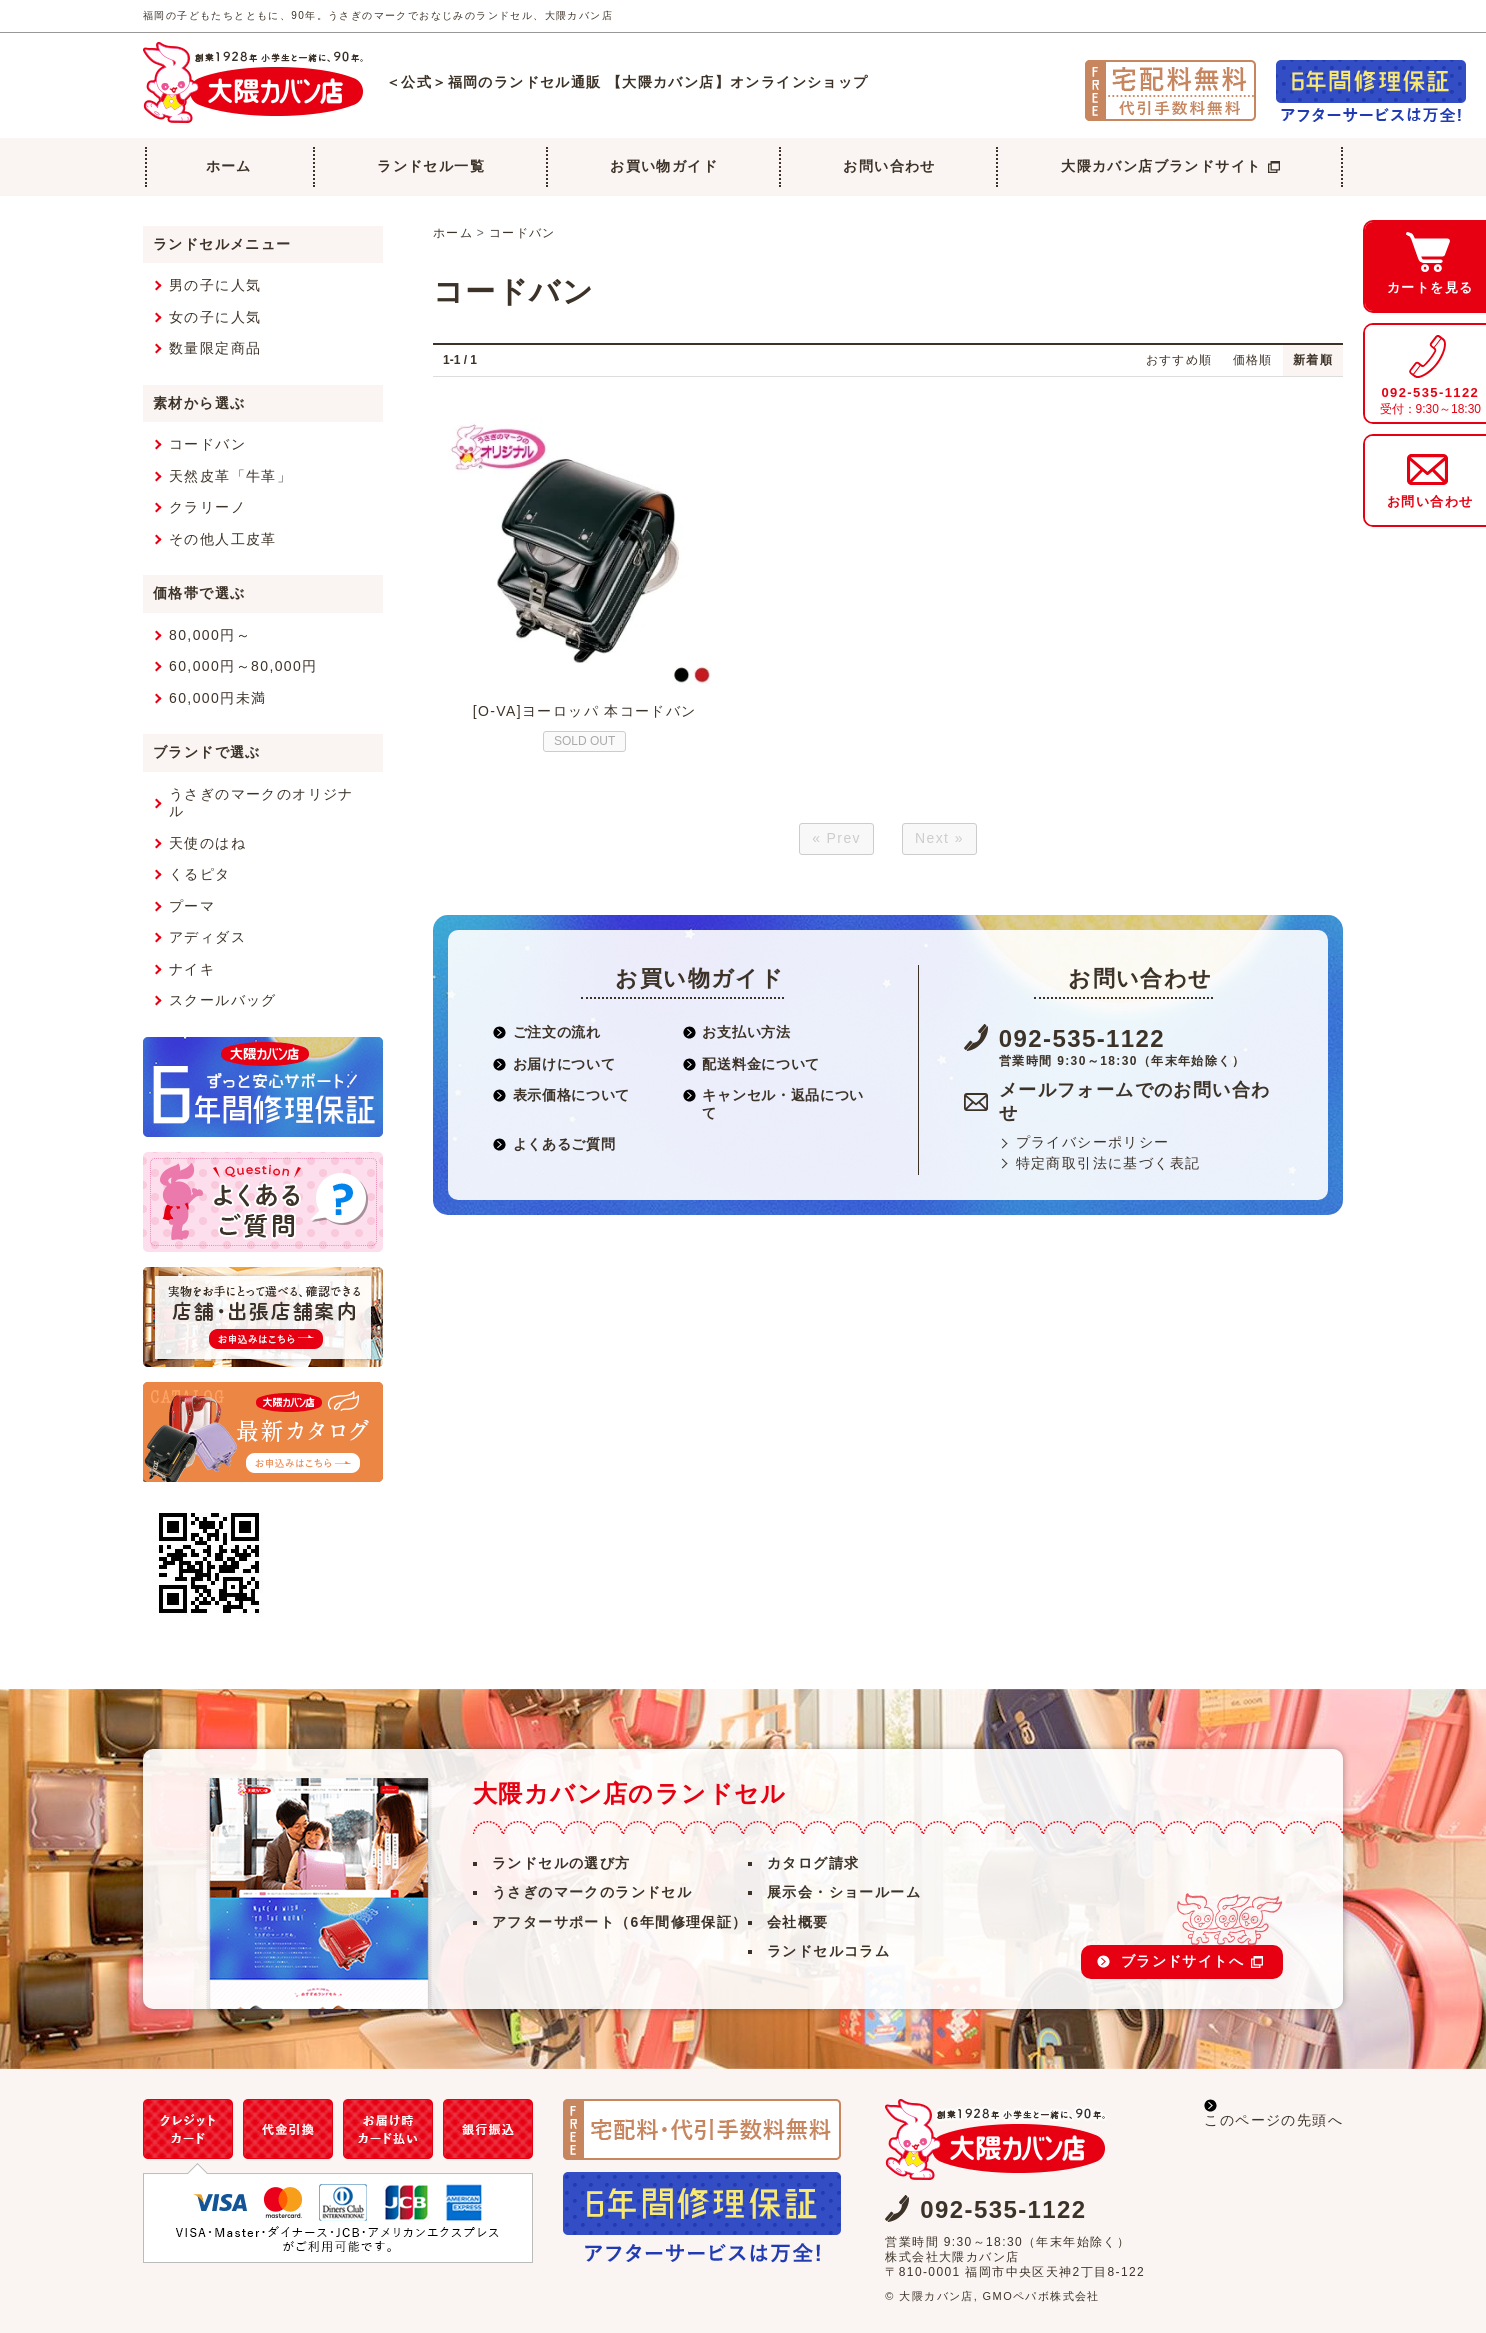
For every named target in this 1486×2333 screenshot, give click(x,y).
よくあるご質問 (554, 1144)
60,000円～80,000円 (243, 666)
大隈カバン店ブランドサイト (1170, 166)
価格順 (1253, 360)
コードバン (522, 233)
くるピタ (200, 874)
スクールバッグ (223, 1000)
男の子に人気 (215, 285)
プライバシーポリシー (1093, 1142)
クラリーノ (207, 507)
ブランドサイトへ (1192, 1961)
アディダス (207, 937)
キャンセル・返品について (773, 1104)
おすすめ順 (1179, 360)
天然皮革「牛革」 (230, 476)
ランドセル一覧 (431, 166)
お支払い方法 (737, 1032)
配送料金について (751, 1064)
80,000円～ (210, 635)
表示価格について (561, 1095)
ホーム (229, 166)
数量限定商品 (215, 348)
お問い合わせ (889, 166)
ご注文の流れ (547, 1032)
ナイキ (192, 969)
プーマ (192, 906)
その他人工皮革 (223, 539)
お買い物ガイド (664, 166)
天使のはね (207, 843)
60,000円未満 (217, 698)
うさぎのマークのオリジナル (261, 803)
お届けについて (554, 1064)
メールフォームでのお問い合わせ (1135, 1101)
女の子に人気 (215, 317)
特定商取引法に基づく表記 (1108, 1163)
